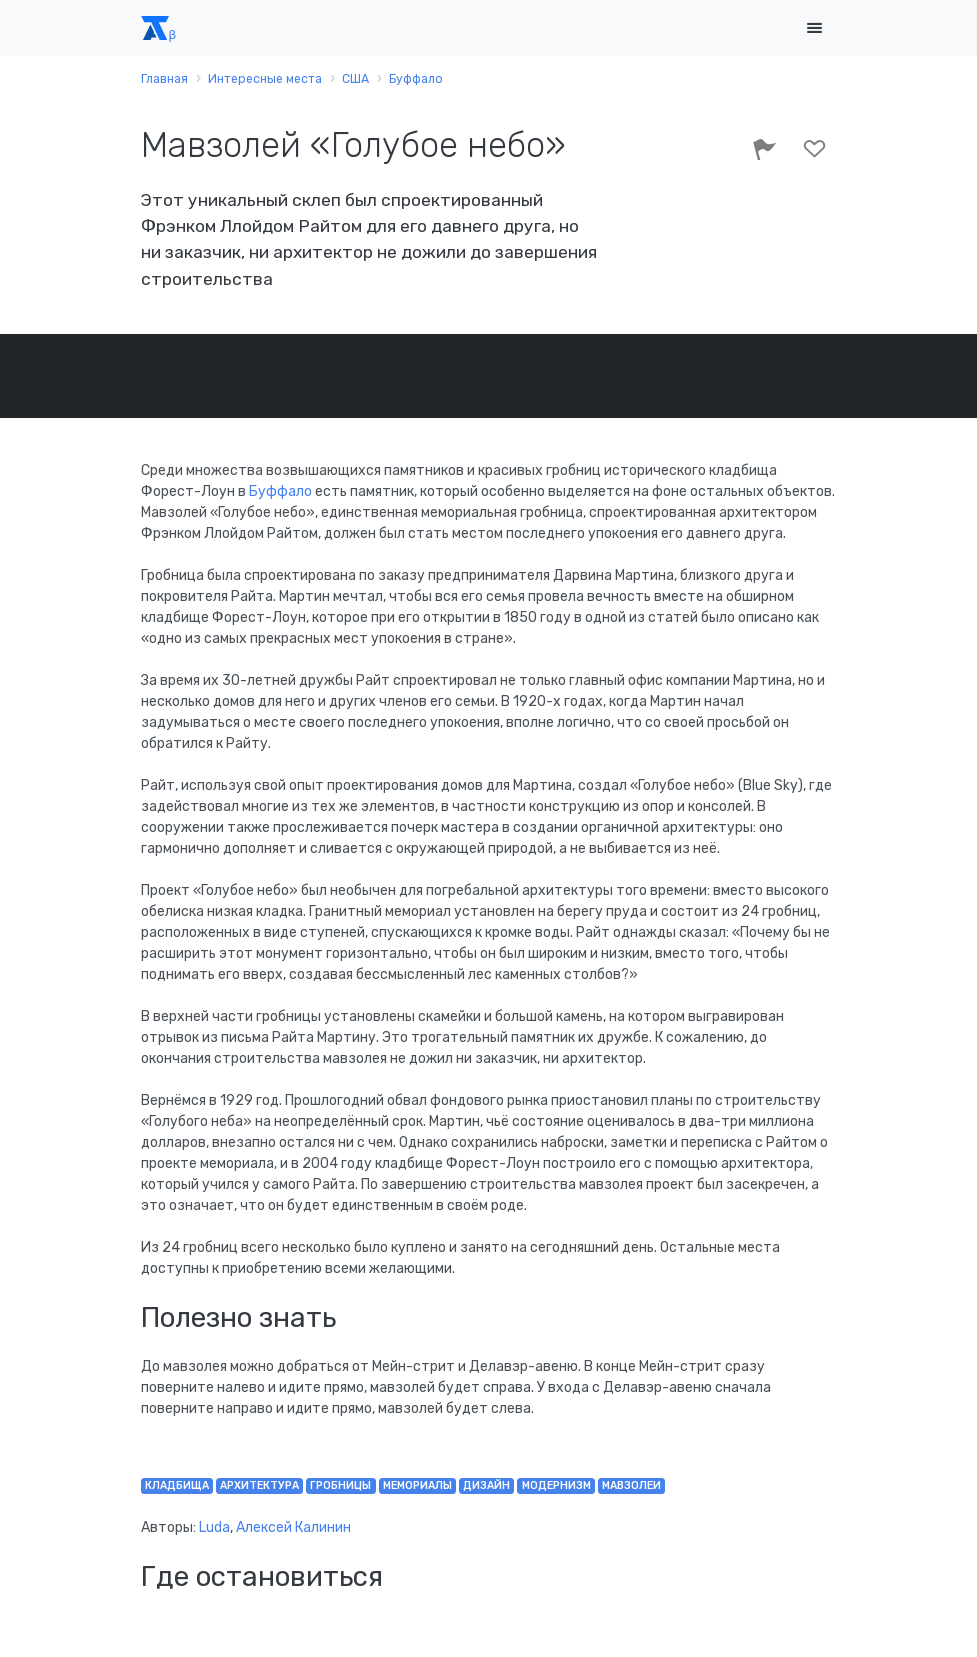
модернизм (556, 1485)
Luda (214, 1527)
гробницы (340, 1485)
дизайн (486, 1485)
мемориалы (417, 1485)
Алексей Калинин (293, 1527)
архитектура (259, 1485)
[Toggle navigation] (815, 28)
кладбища (177, 1485)
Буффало (282, 491)
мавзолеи (631, 1485)
